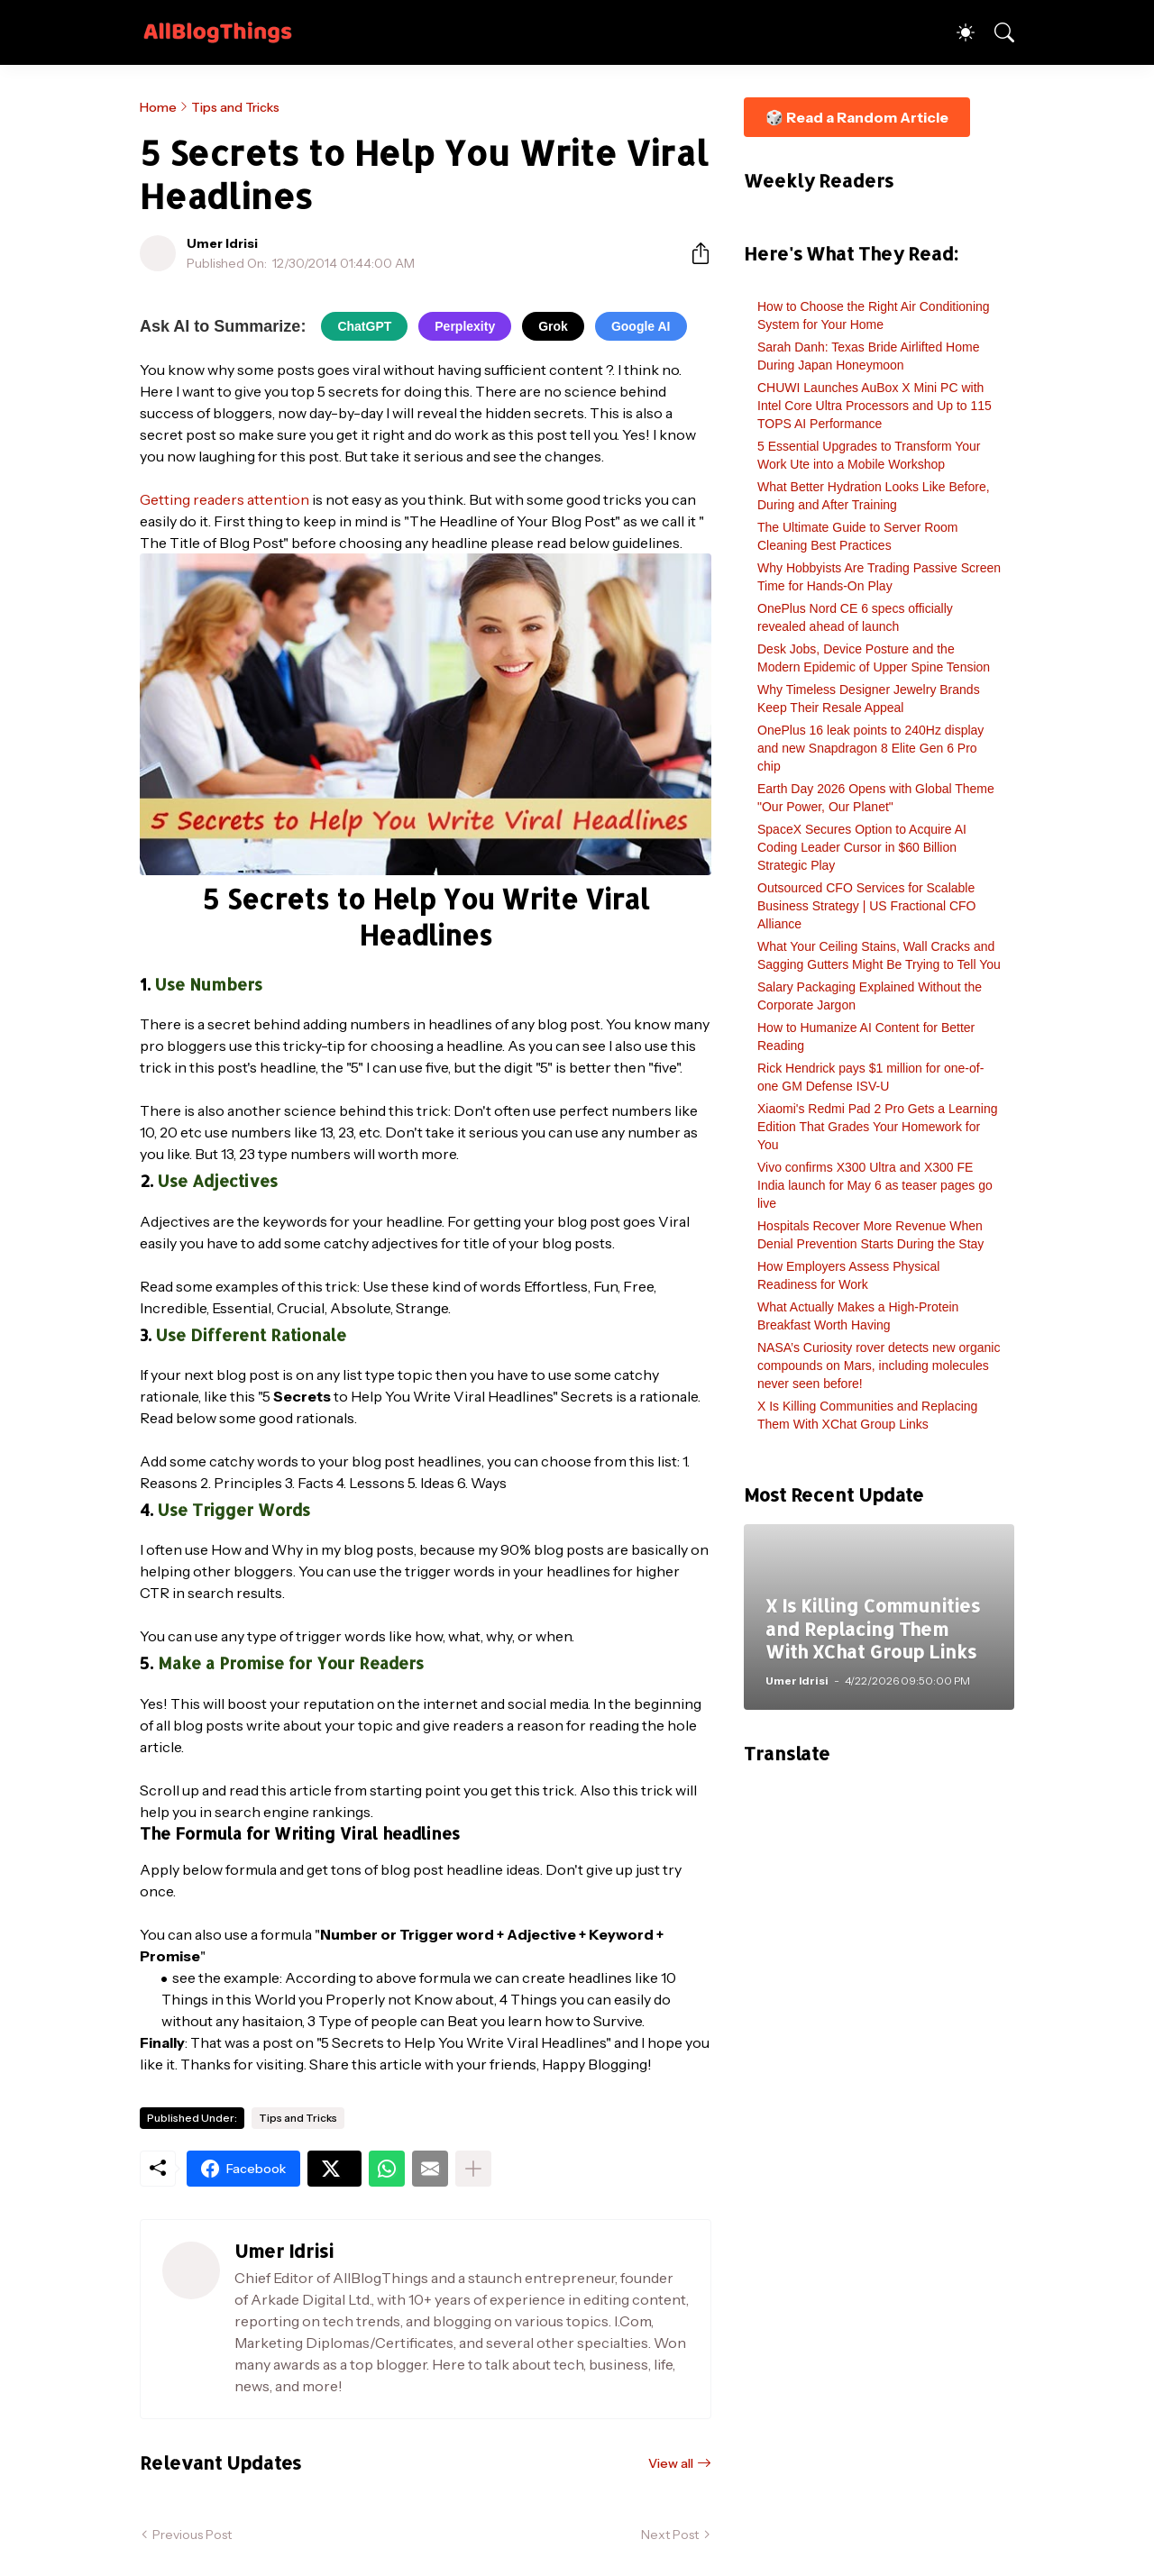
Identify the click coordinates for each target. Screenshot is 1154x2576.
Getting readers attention (224, 499)
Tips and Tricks (235, 107)
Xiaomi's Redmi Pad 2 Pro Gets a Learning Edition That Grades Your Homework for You (877, 1126)
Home (158, 107)
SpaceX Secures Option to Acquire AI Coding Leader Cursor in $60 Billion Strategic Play (861, 847)
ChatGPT (364, 326)
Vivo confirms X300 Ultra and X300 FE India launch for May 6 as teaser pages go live (875, 1185)
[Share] (693, 253)
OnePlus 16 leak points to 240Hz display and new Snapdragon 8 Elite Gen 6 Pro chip (870, 748)
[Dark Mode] (957, 32)
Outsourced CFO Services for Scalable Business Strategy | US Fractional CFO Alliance (866, 906)
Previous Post (192, 2534)
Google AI (641, 326)
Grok (553, 326)
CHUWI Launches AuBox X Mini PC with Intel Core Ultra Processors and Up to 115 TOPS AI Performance (874, 405)
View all (670, 2463)
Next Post (670, 2534)
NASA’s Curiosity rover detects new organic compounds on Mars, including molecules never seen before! (878, 1365)
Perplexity (465, 326)
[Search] (996, 32)
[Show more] (473, 2169)
